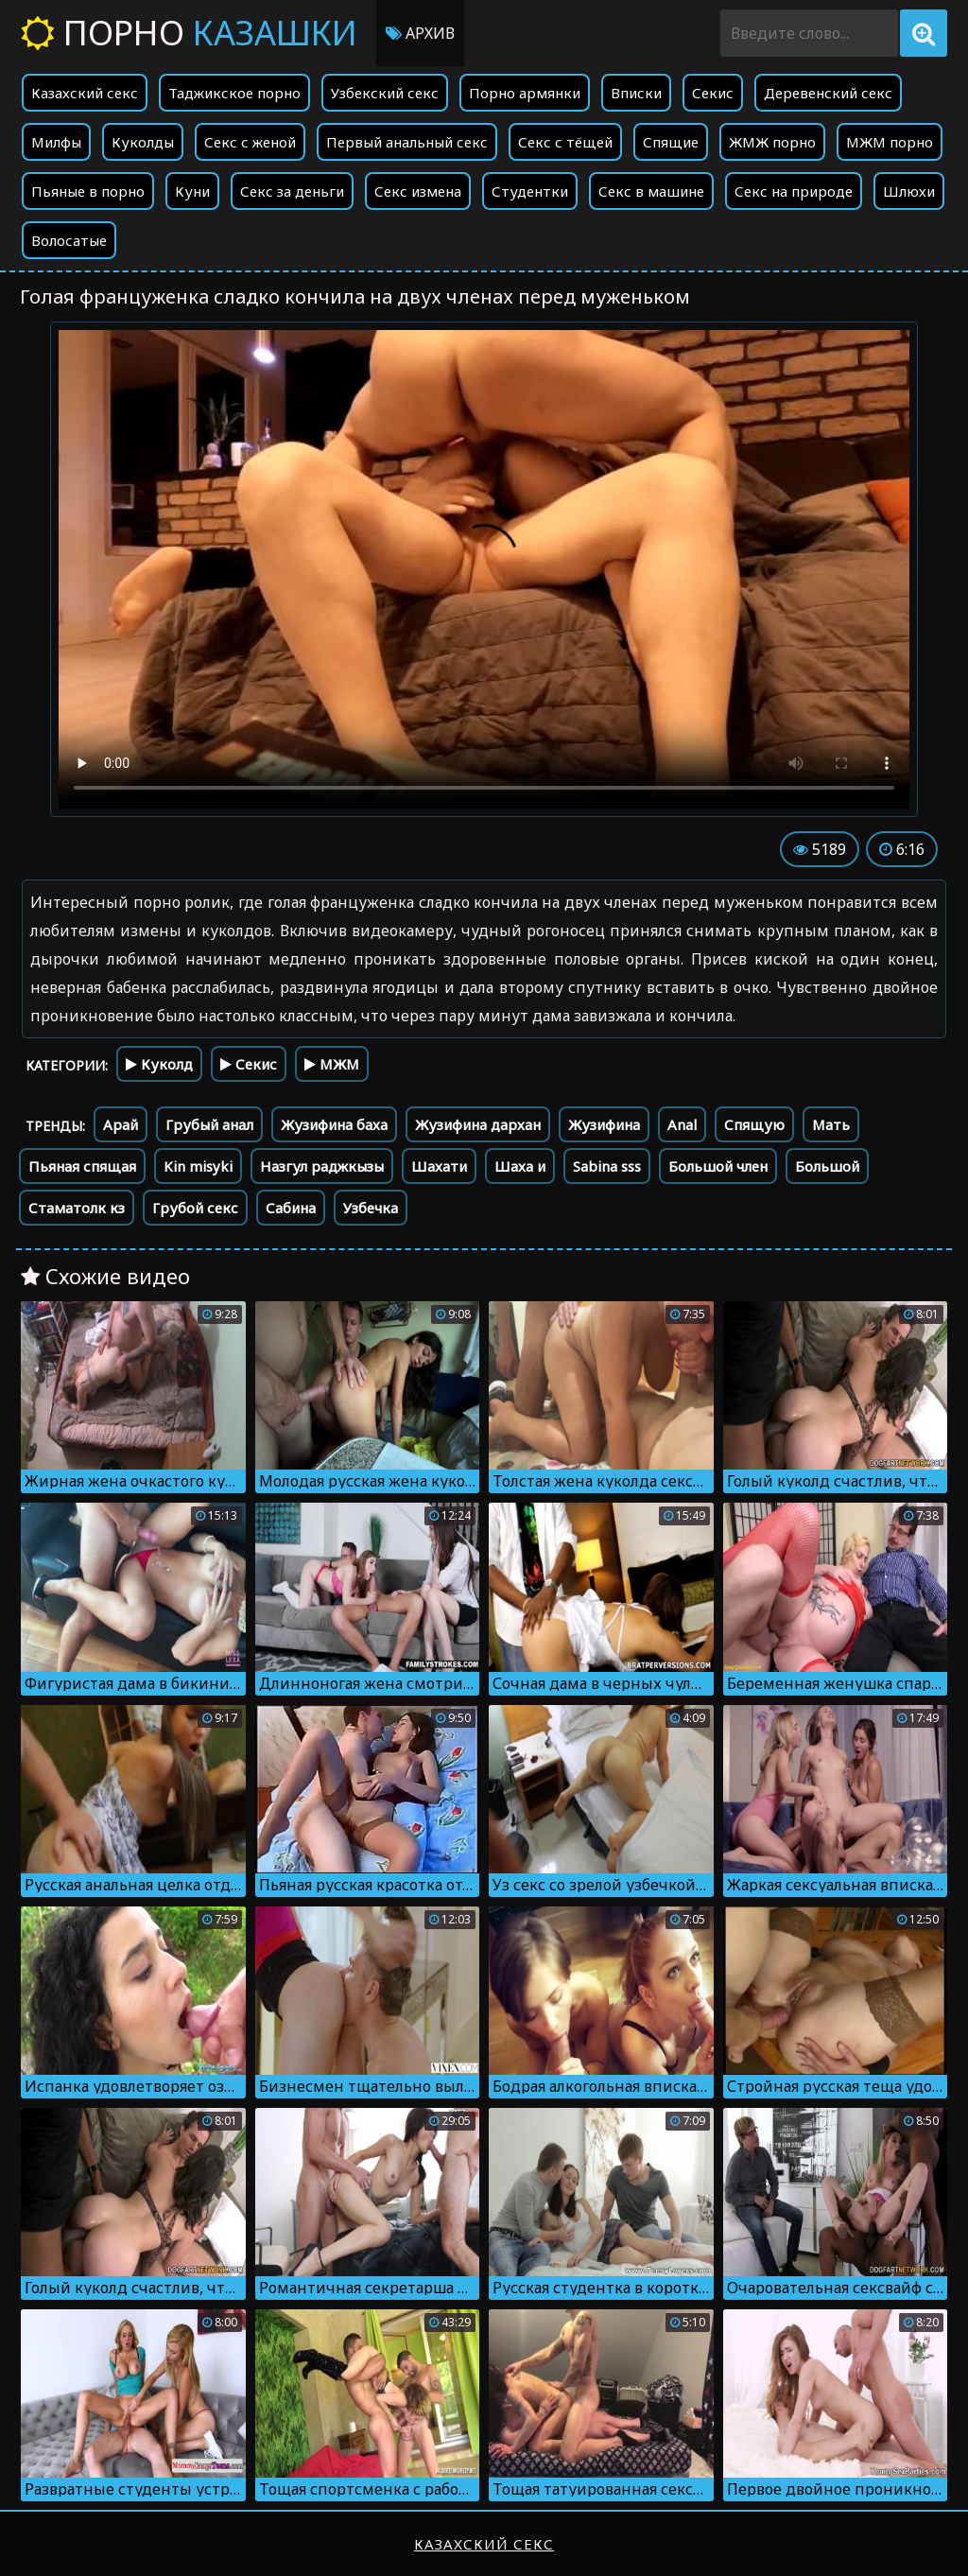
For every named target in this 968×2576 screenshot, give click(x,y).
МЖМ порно (889, 141)
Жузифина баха (334, 1124)
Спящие (671, 141)
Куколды (143, 141)
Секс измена (417, 191)
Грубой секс (195, 1207)
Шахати (439, 1166)
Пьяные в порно (88, 191)
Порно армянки (524, 92)
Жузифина (604, 1124)
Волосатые (69, 240)
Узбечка (370, 1207)
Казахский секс (84, 92)
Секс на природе (794, 191)
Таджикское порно (234, 92)
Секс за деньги (292, 191)
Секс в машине (651, 191)
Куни (192, 191)
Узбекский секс (385, 92)
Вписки (636, 92)
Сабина (291, 1207)
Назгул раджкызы (322, 1166)
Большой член (718, 1166)
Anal (682, 1124)
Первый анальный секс (407, 141)
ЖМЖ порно (772, 141)
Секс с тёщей (565, 141)
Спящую (754, 1124)
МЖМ (331, 1063)
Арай (120, 1124)
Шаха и (519, 1166)
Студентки (530, 191)
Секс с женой (250, 141)
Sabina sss (607, 1166)
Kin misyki (198, 1166)
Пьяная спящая (82, 1166)
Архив (420, 33)
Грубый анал (209, 1124)
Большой (827, 1166)
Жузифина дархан (478, 1124)
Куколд (159, 1063)
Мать (831, 1124)
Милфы (56, 141)
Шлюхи (909, 191)
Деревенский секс (828, 92)
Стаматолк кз (76, 1207)
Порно (189, 32)
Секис (713, 92)
